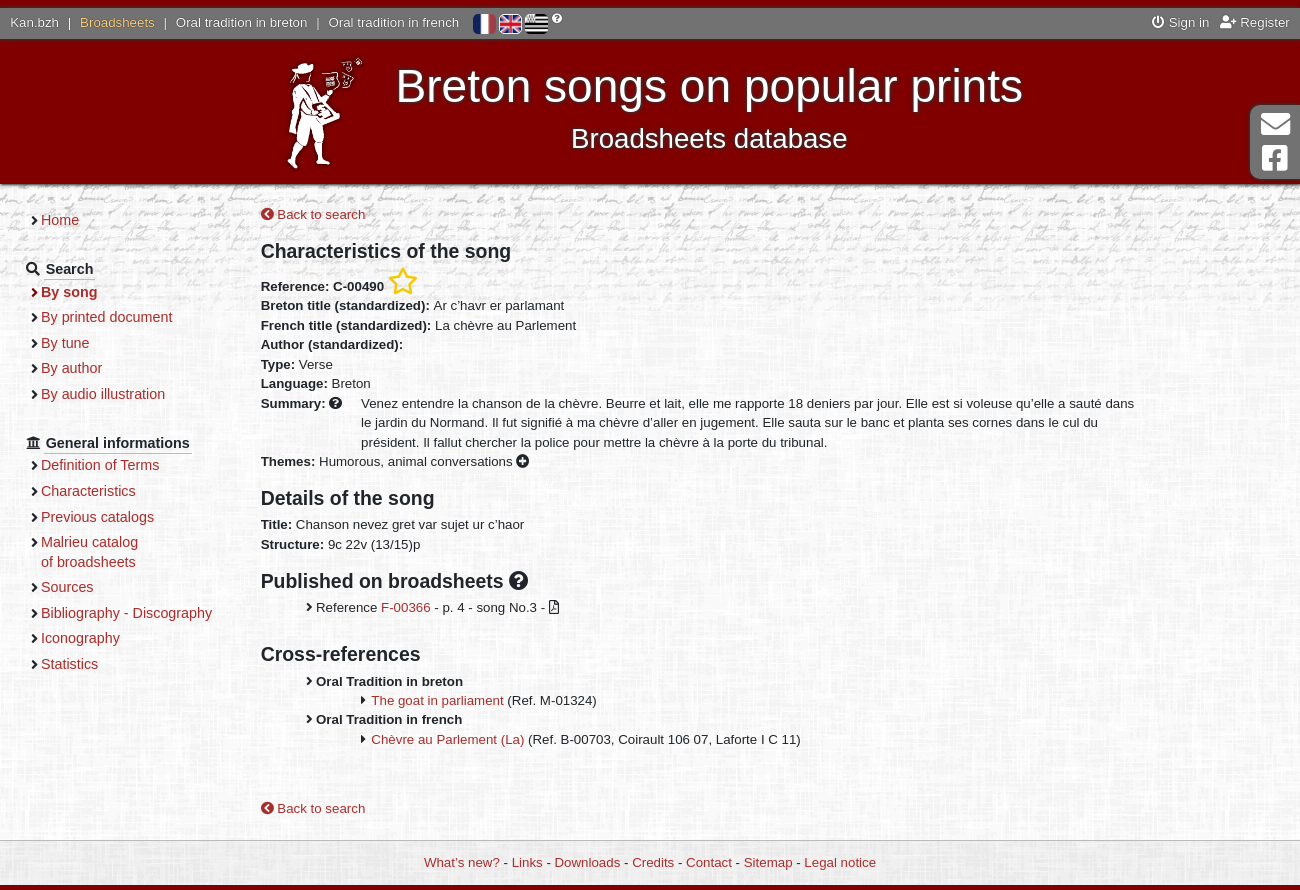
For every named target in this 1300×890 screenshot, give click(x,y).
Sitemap (768, 862)
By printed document (106, 317)
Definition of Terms (100, 465)
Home (60, 220)
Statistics (69, 664)
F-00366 (406, 607)
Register (1255, 22)
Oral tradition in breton (242, 22)
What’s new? (462, 862)
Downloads (588, 862)
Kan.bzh (34, 22)
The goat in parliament (437, 700)
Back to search (313, 214)
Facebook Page (1275, 158)
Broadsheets (117, 22)
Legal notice (840, 862)
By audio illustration (103, 394)
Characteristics (88, 491)
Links (527, 862)
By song (69, 292)
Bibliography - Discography (126, 613)
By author (71, 368)
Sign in (1180, 22)
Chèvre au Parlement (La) (447, 739)
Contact (709, 862)
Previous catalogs (97, 517)
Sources (67, 587)
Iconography (80, 638)
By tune (65, 343)
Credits (653, 862)
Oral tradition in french (393, 22)
